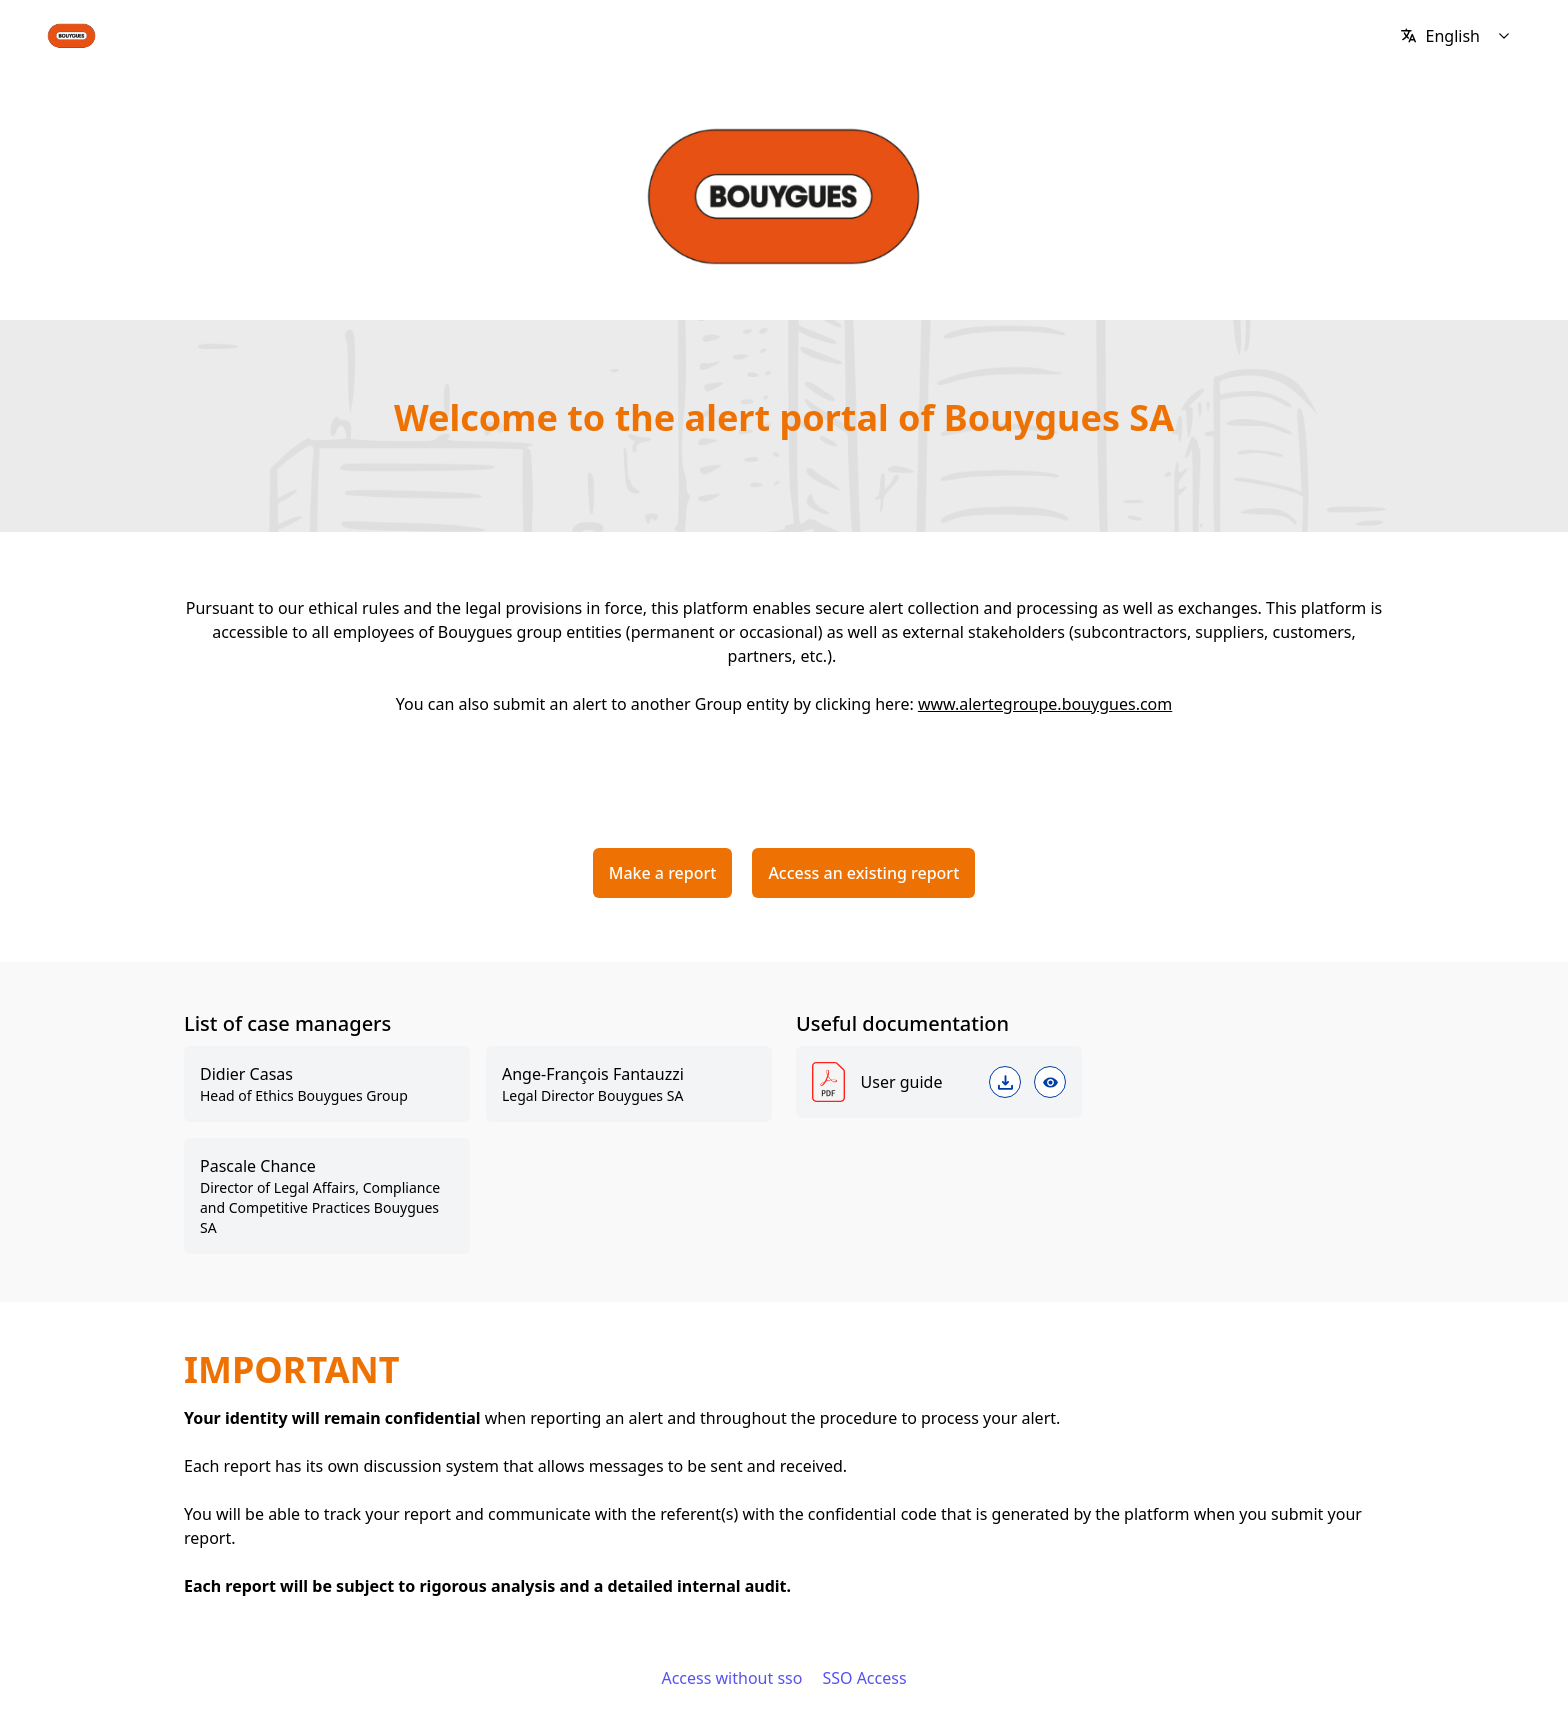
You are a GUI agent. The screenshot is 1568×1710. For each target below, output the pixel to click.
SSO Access (864, 1678)
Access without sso (731, 1678)
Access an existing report (863, 873)
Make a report (663, 873)
